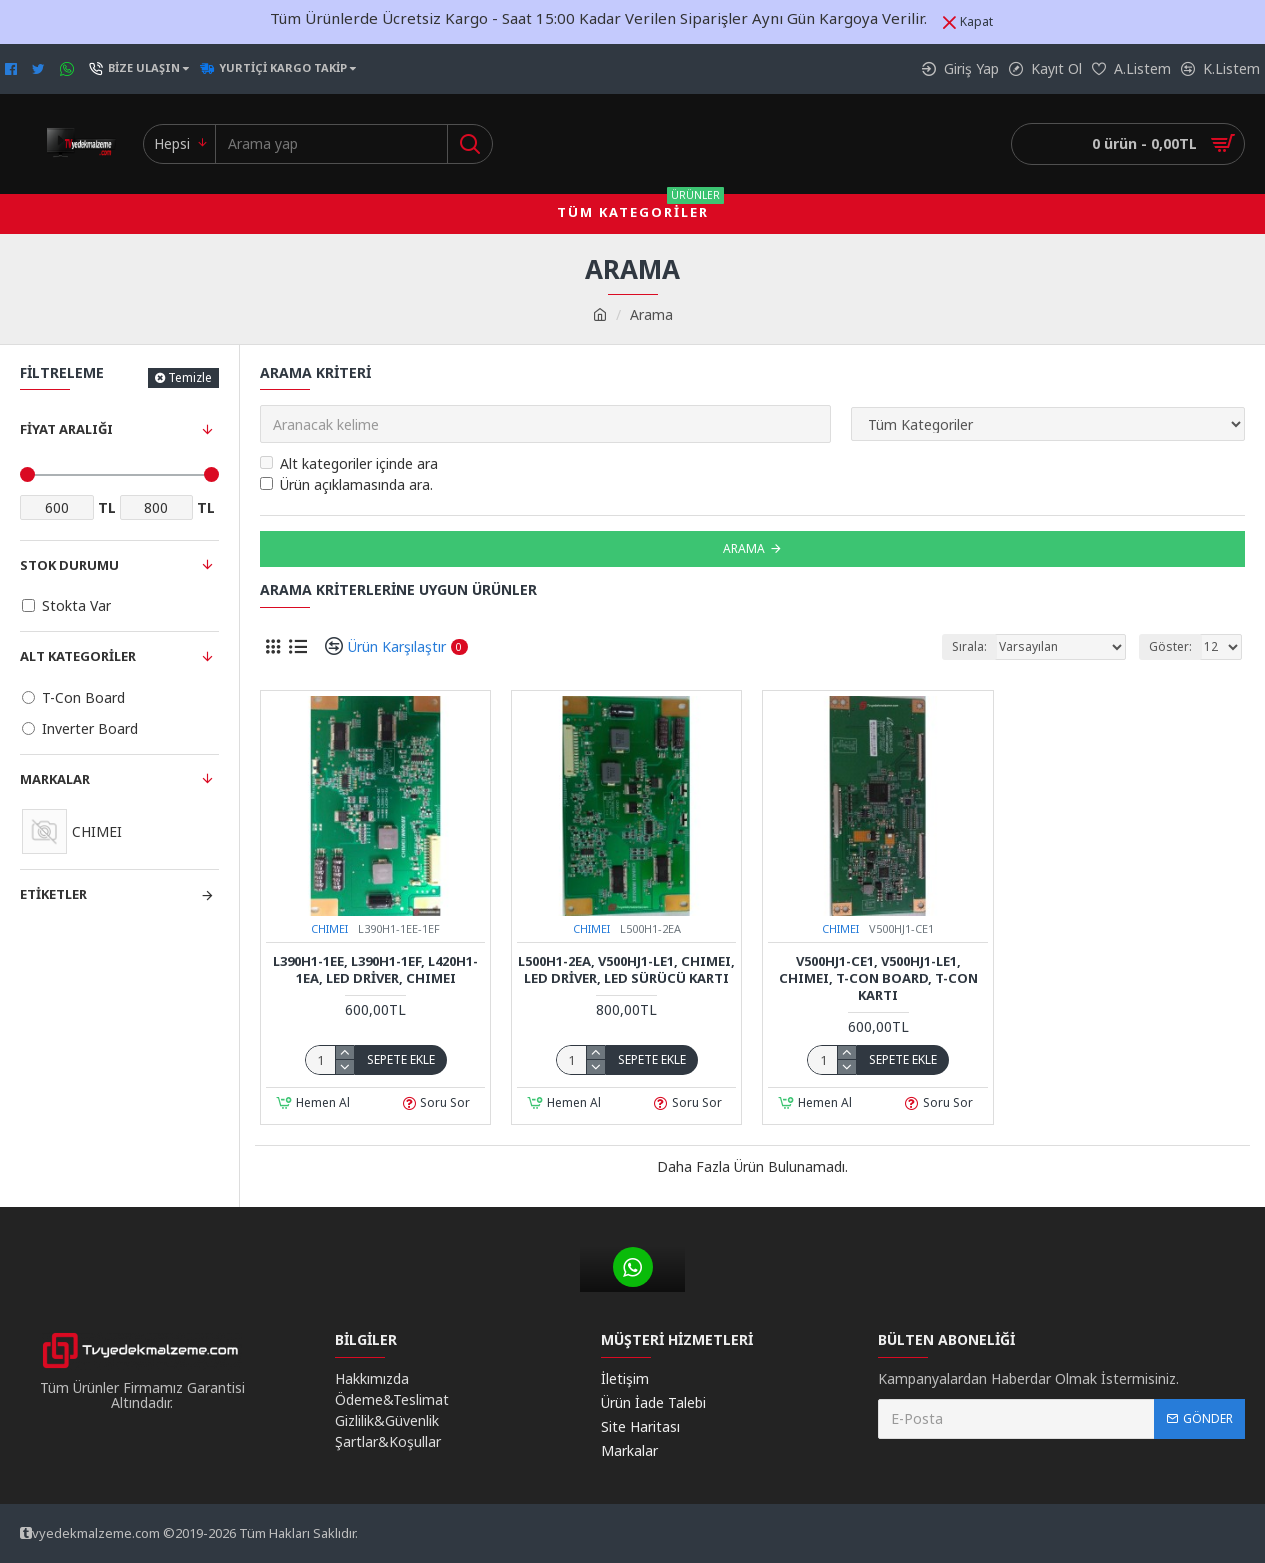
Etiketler (53, 894)
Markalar (55, 779)
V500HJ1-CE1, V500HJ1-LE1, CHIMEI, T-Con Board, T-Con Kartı (878, 978)
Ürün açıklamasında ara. (346, 484)
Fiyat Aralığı (66, 429)
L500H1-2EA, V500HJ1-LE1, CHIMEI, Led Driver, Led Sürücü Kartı (626, 970)
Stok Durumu (69, 565)
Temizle (190, 377)
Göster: (1170, 646)
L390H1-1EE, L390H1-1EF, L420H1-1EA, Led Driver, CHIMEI (375, 970)
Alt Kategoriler (78, 656)
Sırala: (969, 646)
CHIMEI (329, 928)
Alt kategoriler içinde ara (349, 463)
